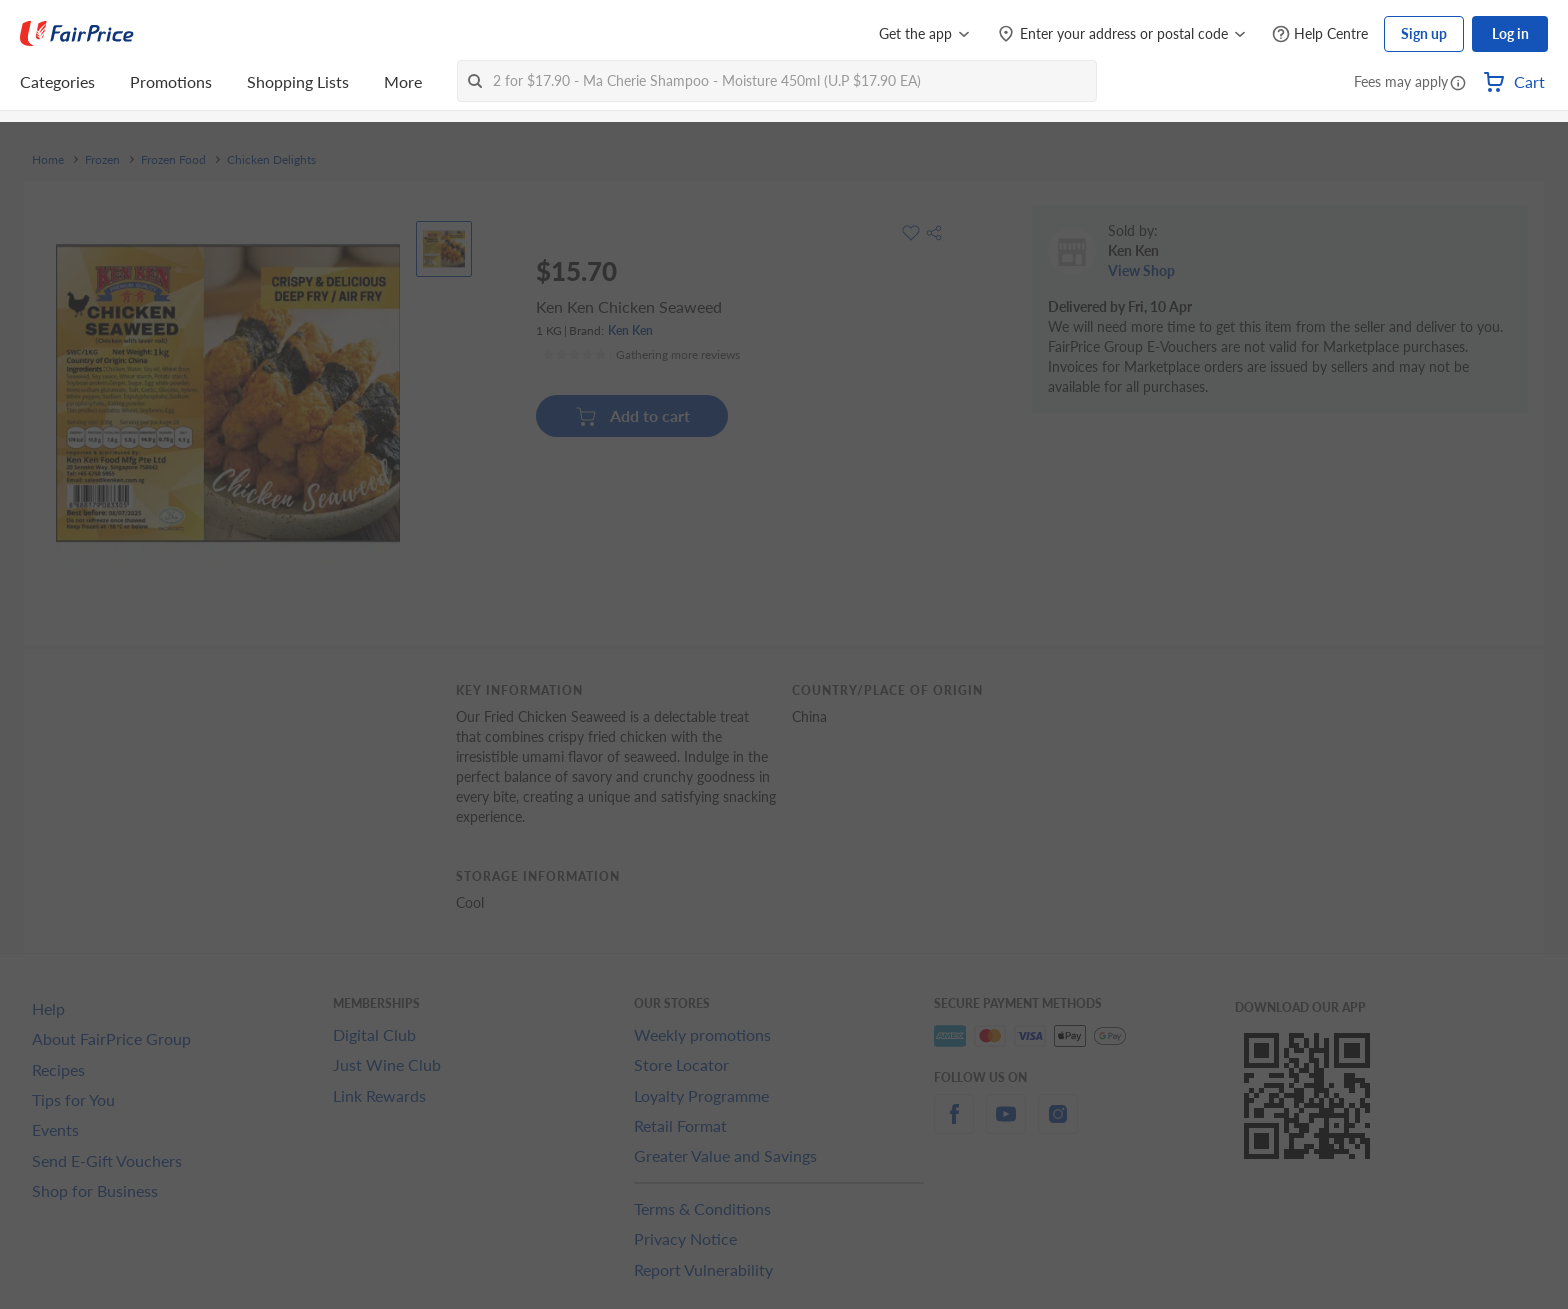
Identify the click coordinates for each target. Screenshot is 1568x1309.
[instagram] (1058, 1125)
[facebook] (954, 1125)
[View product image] (444, 249)
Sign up (1424, 33)
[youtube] (1006, 1125)
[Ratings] (641, 355)
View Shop (1141, 270)
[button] (1458, 84)
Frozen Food (173, 160)
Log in (1510, 33)
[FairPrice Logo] (77, 34)
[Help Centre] (1320, 34)
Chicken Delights (271, 160)
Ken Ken (630, 330)
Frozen (102, 160)
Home (48, 160)
